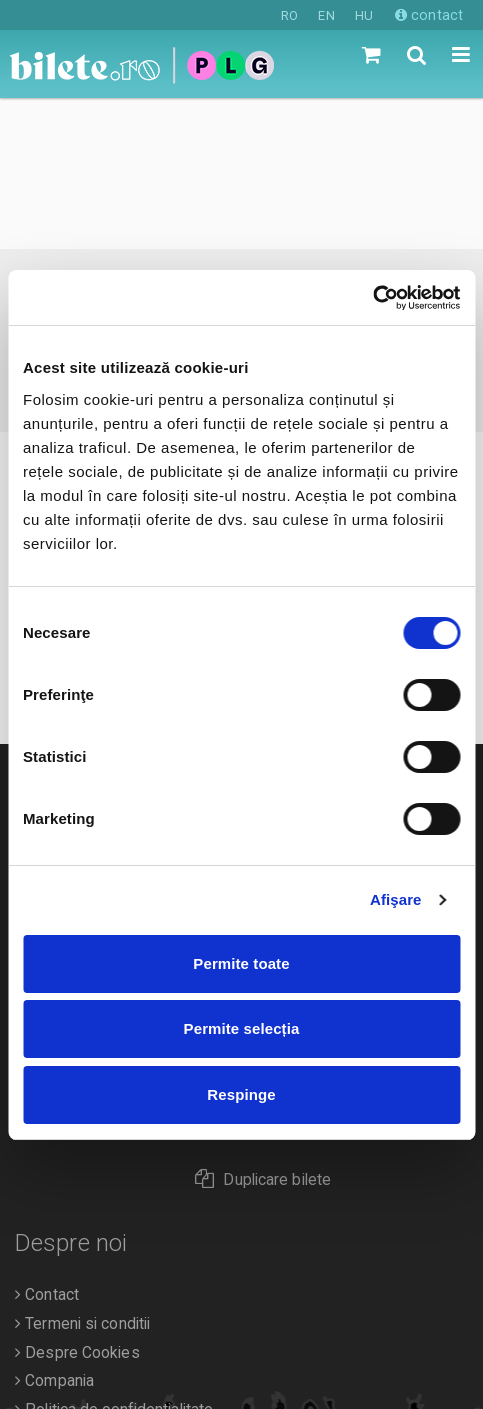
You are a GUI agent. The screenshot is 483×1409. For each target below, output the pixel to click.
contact (429, 15)
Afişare (396, 899)
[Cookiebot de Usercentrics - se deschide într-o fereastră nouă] (372, 298)
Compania (54, 1230)
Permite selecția (242, 1028)
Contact (47, 1144)
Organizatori (61, 1288)
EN (326, 15)
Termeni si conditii (82, 1173)
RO (289, 15)
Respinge (241, 1094)
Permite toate (241, 963)
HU (364, 15)
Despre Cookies (77, 1202)
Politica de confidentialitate (114, 1259)
